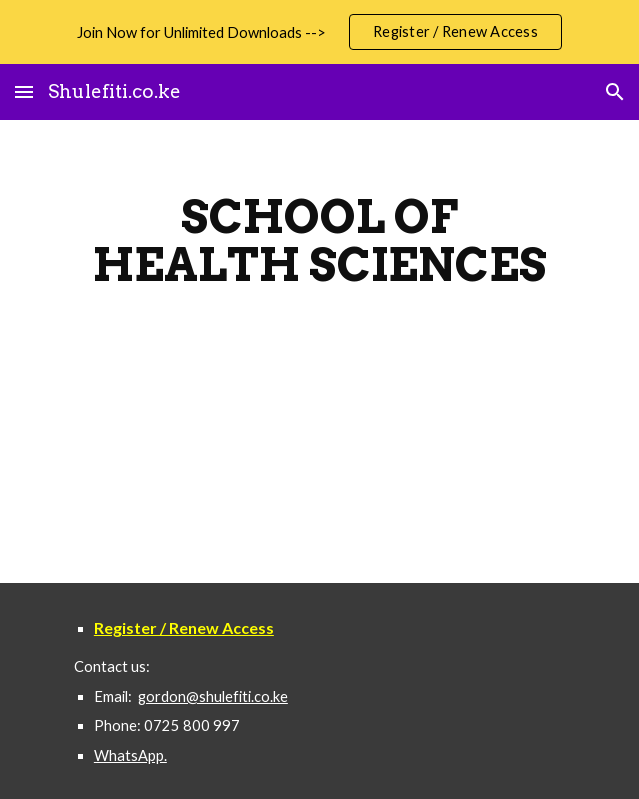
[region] (319, 32)
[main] (319, 241)
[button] (24, 91)
